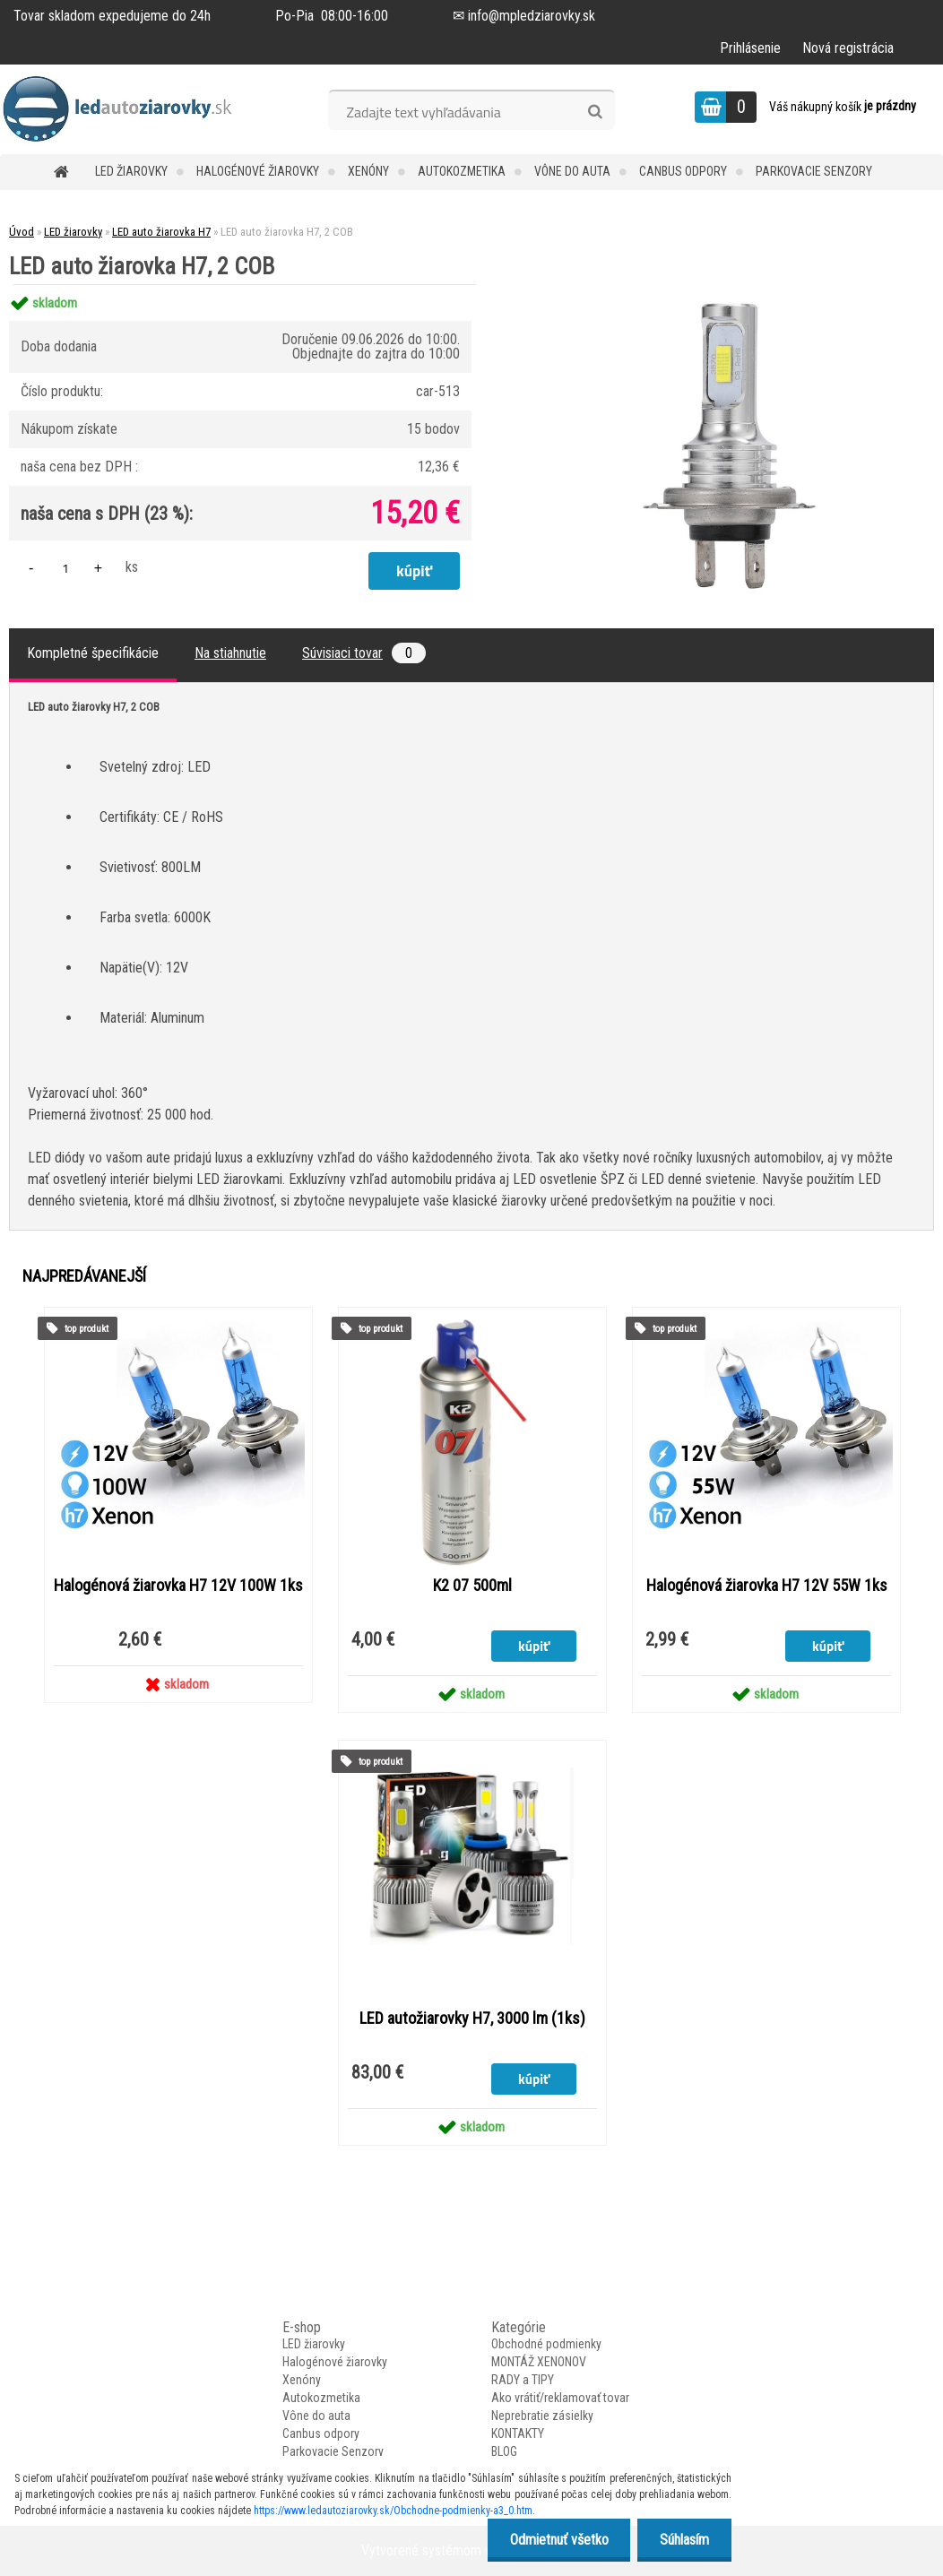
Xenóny (368, 171)
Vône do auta (572, 171)
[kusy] (65, 567)
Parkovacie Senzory (814, 171)
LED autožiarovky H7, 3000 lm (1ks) (472, 2018)
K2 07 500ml (472, 1586)
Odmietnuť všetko (558, 2539)
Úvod (21, 231)
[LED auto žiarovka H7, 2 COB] (719, 284)
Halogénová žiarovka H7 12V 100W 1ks (178, 1586)
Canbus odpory (683, 171)
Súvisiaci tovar (364, 652)
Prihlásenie (750, 47)
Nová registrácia (848, 47)
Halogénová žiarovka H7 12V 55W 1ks (766, 1586)
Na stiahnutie (230, 652)
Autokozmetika (462, 171)
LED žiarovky (131, 171)
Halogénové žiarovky (257, 171)
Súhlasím (684, 2539)
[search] (594, 112)
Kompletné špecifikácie (93, 652)
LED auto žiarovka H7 (161, 231)
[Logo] (123, 109)
